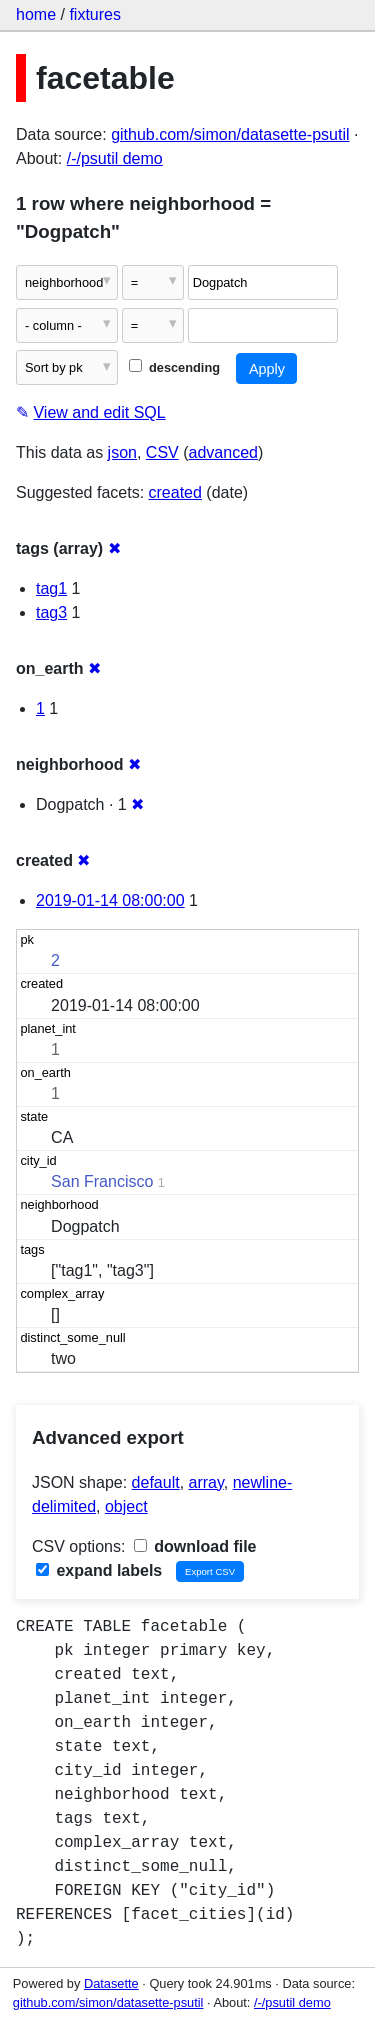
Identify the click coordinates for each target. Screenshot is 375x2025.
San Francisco (102, 1181)
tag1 (51, 588)
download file (195, 1546)
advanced (223, 452)
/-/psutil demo (115, 158)
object (126, 1506)
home (36, 14)
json (122, 452)
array (206, 1482)
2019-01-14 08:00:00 (110, 900)
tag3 (51, 612)
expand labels (99, 1570)
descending (174, 367)
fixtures (95, 14)
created (175, 492)
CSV (162, 452)
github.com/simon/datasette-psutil (230, 134)
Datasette (111, 1983)
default (156, 1482)
